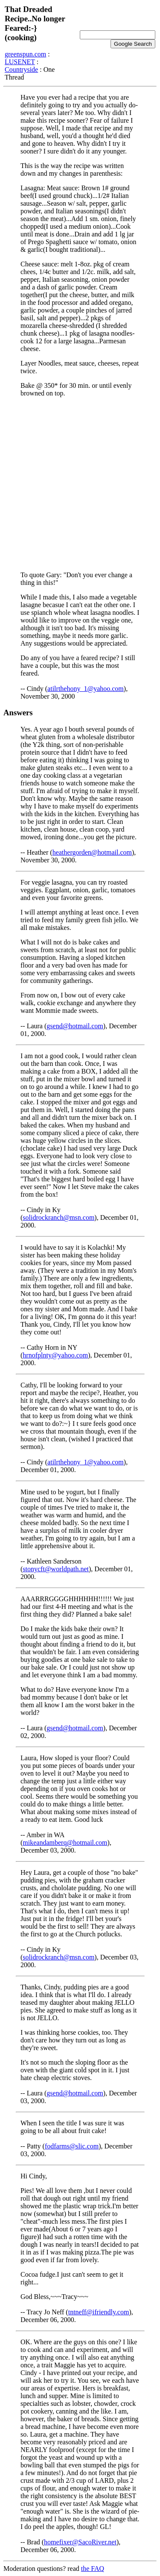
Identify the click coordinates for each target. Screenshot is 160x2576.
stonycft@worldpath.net (56, 1569)
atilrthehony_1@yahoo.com (85, 688)
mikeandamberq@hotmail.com (65, 1842)
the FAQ (92, 2568)
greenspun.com (25, 54)
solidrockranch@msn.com (58, 1217)
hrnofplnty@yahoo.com (55, 1355)
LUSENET (20, 61)
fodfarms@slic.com (72, 2146)
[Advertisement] (80, 484)
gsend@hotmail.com (75, 1026)
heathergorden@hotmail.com (92, 852)
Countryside (21, 69)
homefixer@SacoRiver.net (80, 2542)
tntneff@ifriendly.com (98, 2312)
